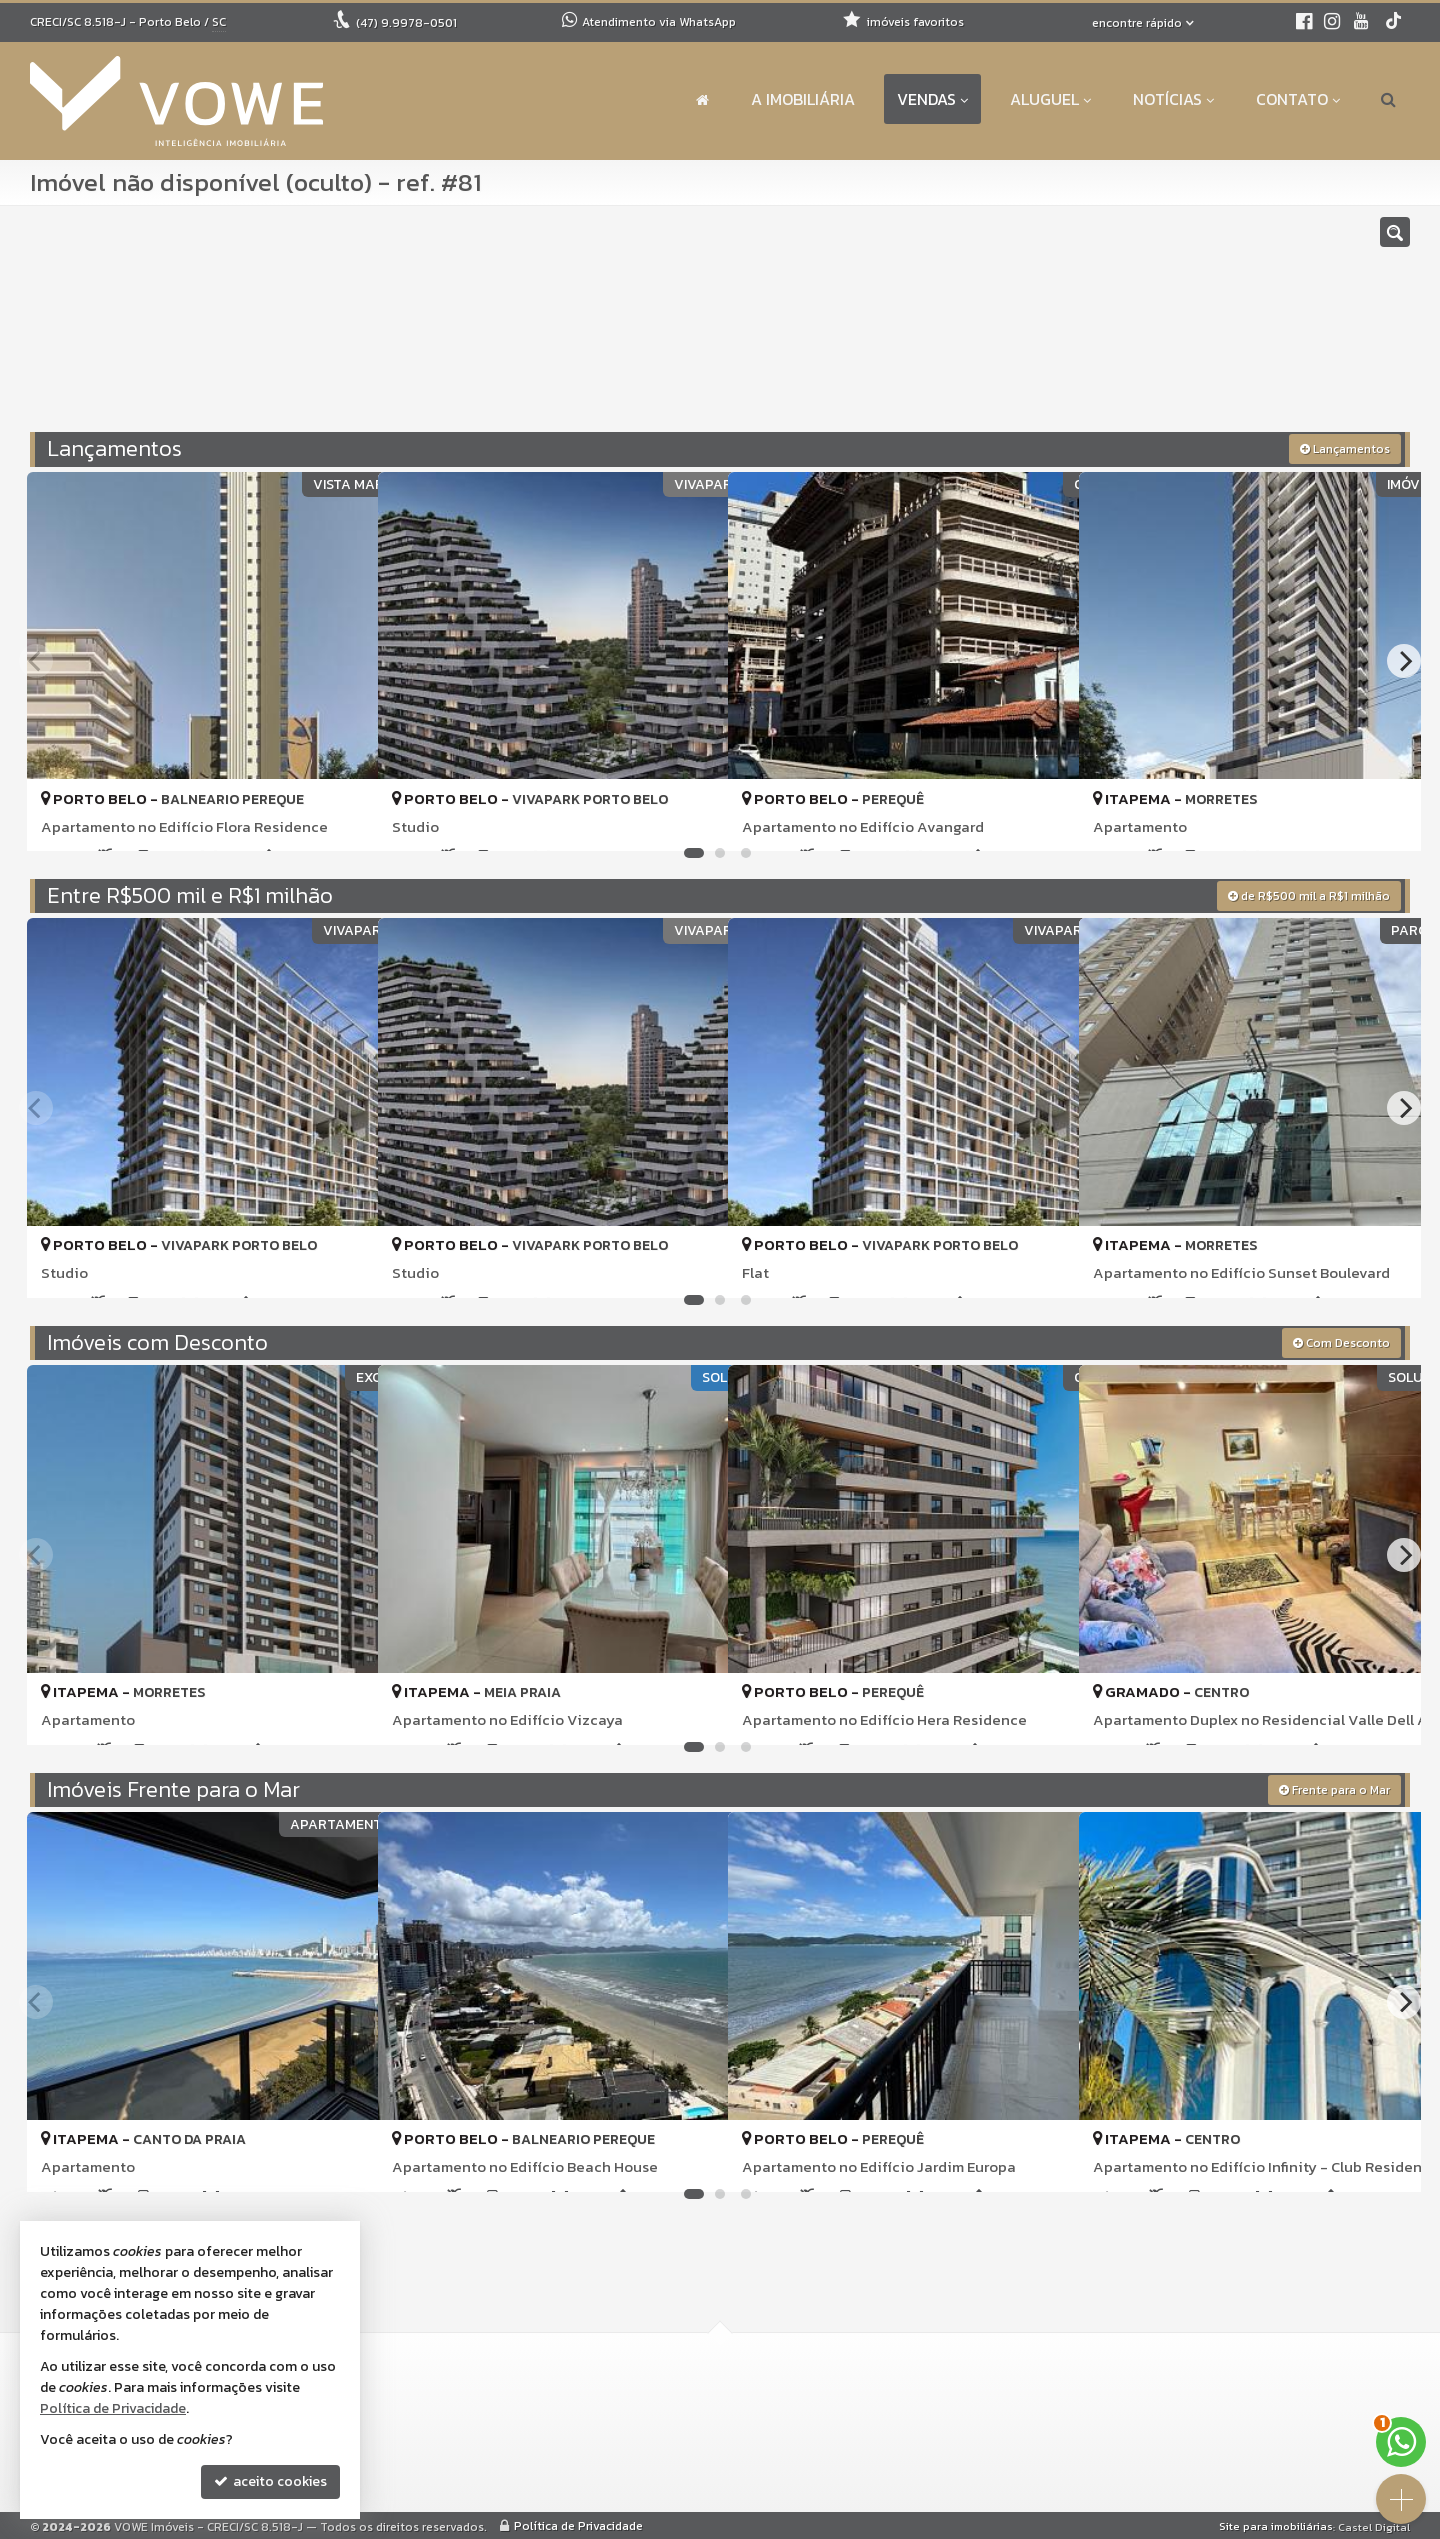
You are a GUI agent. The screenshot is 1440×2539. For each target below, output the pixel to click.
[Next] (1404, 660)
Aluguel (1050, 99)
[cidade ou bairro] (942, 328)
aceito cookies (270, 2481)
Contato (1298, 99)
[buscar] (1128, 328)
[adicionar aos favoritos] (341, 818)
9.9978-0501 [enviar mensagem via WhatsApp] (406, 23)
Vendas (932, 99)
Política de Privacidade (578, 2524)
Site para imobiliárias (1276, 2524)
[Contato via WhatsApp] (1401, 2442)
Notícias (1173, 99)
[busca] (1388, 99)
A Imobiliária (803, 99)
